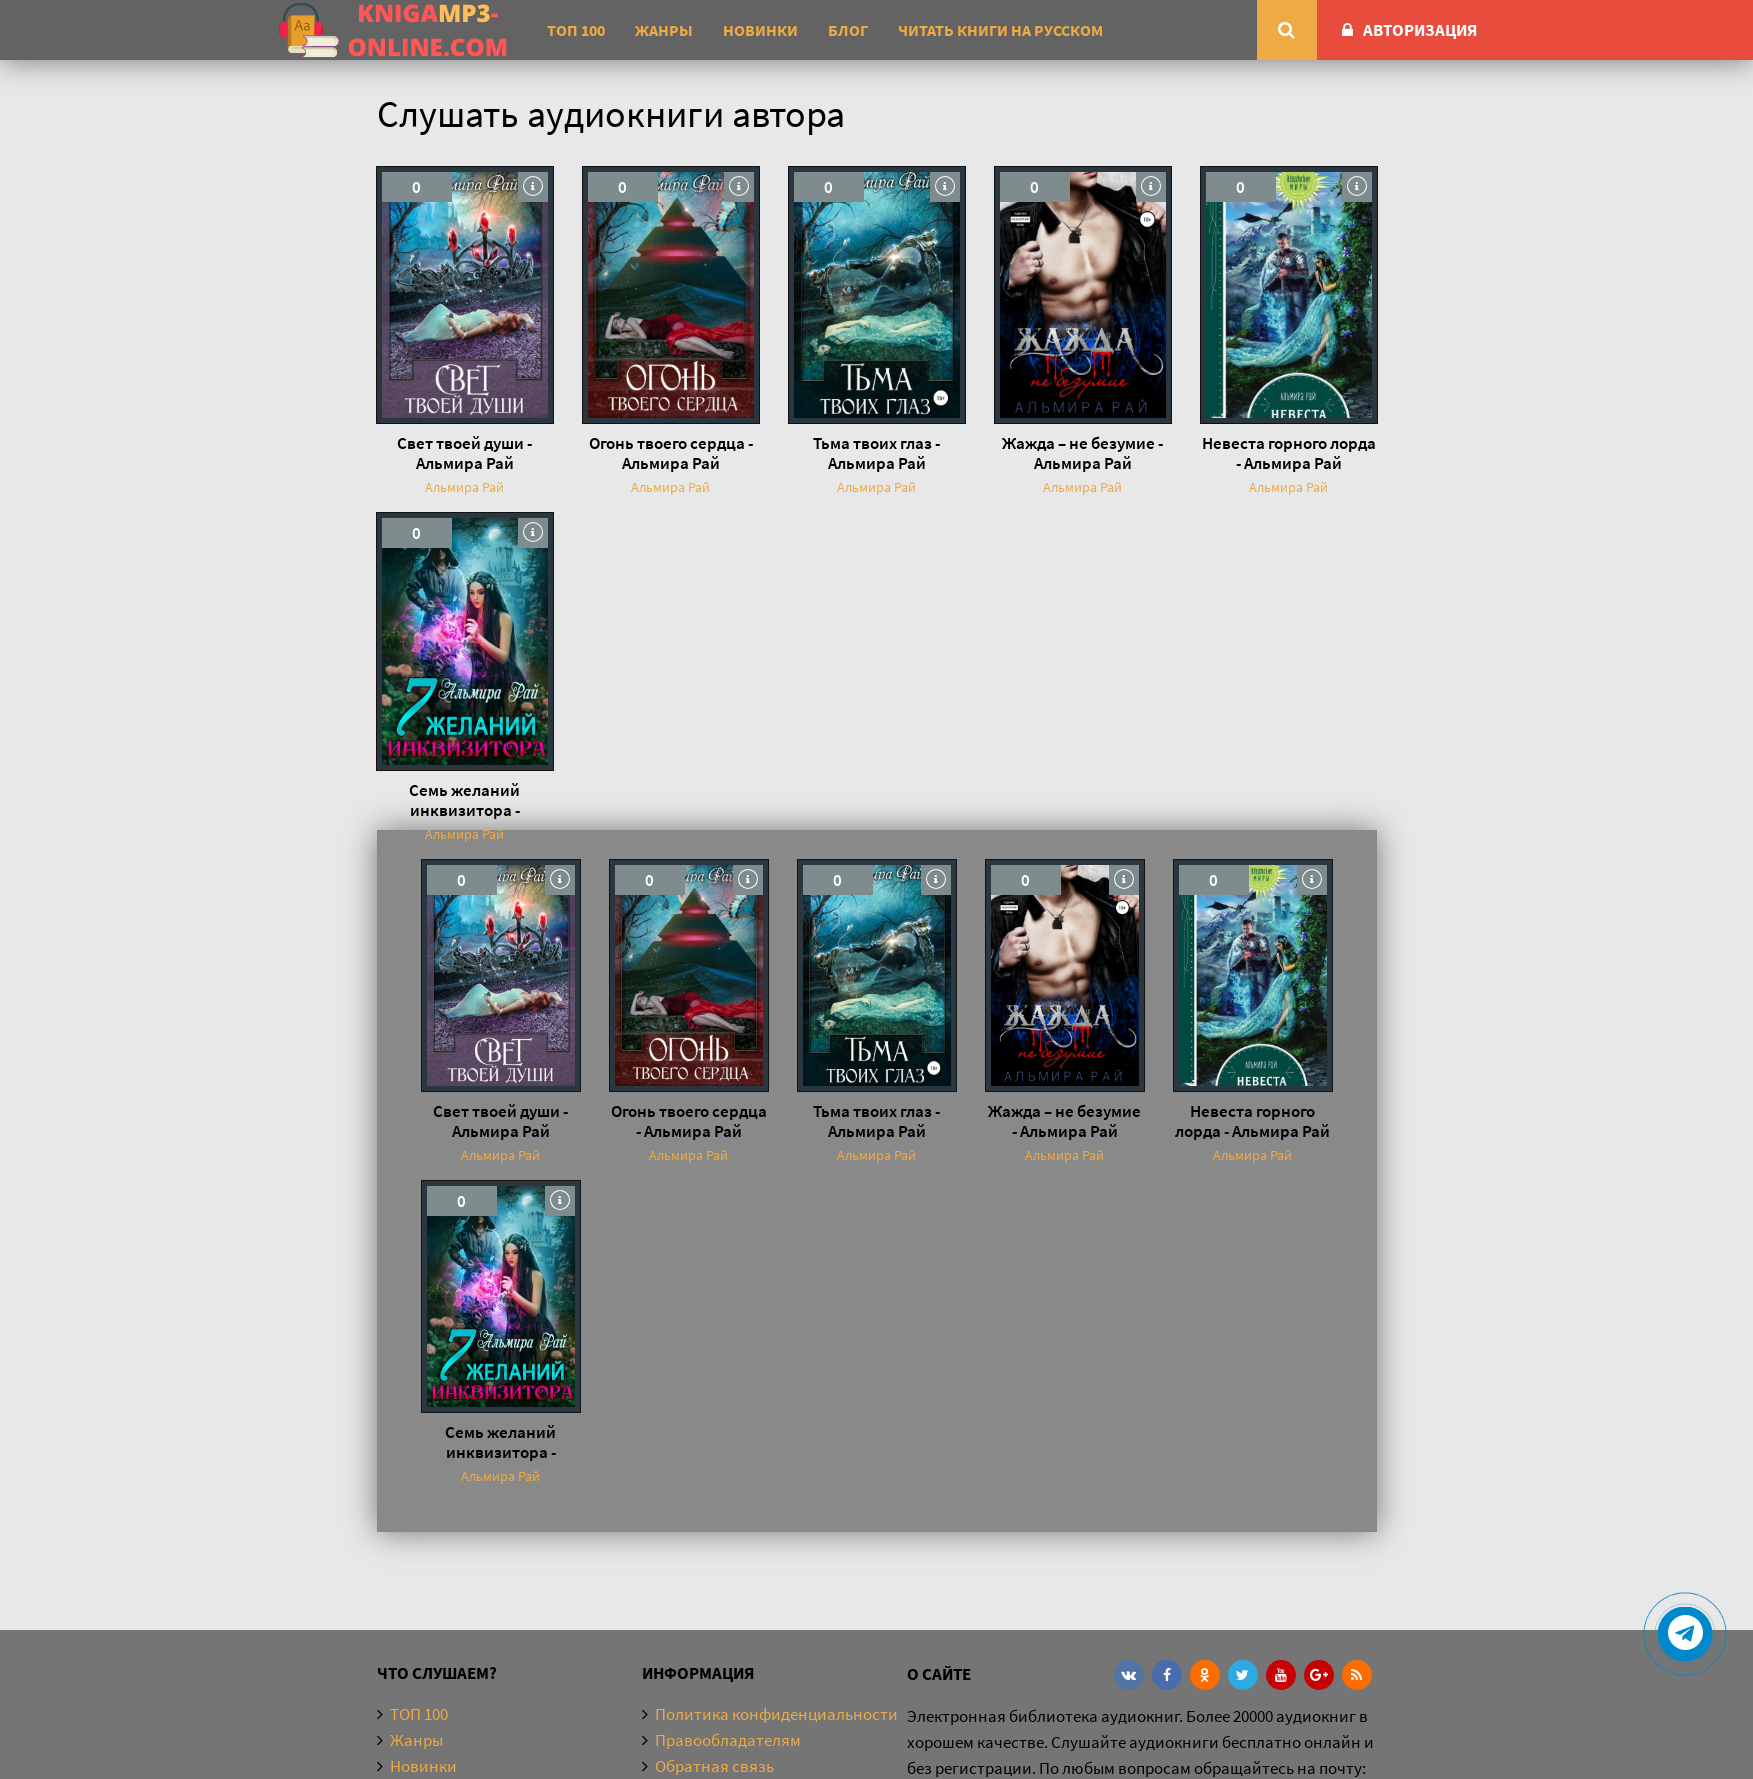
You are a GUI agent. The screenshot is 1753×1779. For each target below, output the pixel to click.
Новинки (760, 30)
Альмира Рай (464, 487)
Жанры (664, 30)
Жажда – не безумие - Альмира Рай (1082, 453)
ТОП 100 (576, 30)
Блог (848, 30)
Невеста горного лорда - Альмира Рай (1289, 453)
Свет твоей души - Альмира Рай (464, 453)
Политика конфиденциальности (776, 1714)
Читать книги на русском (1000, 30)
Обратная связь (714, 1766)
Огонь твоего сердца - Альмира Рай (671, 453)
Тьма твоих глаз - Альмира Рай (876, 453)
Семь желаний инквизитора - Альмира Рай (464, 800)
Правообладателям (728, 1740)
